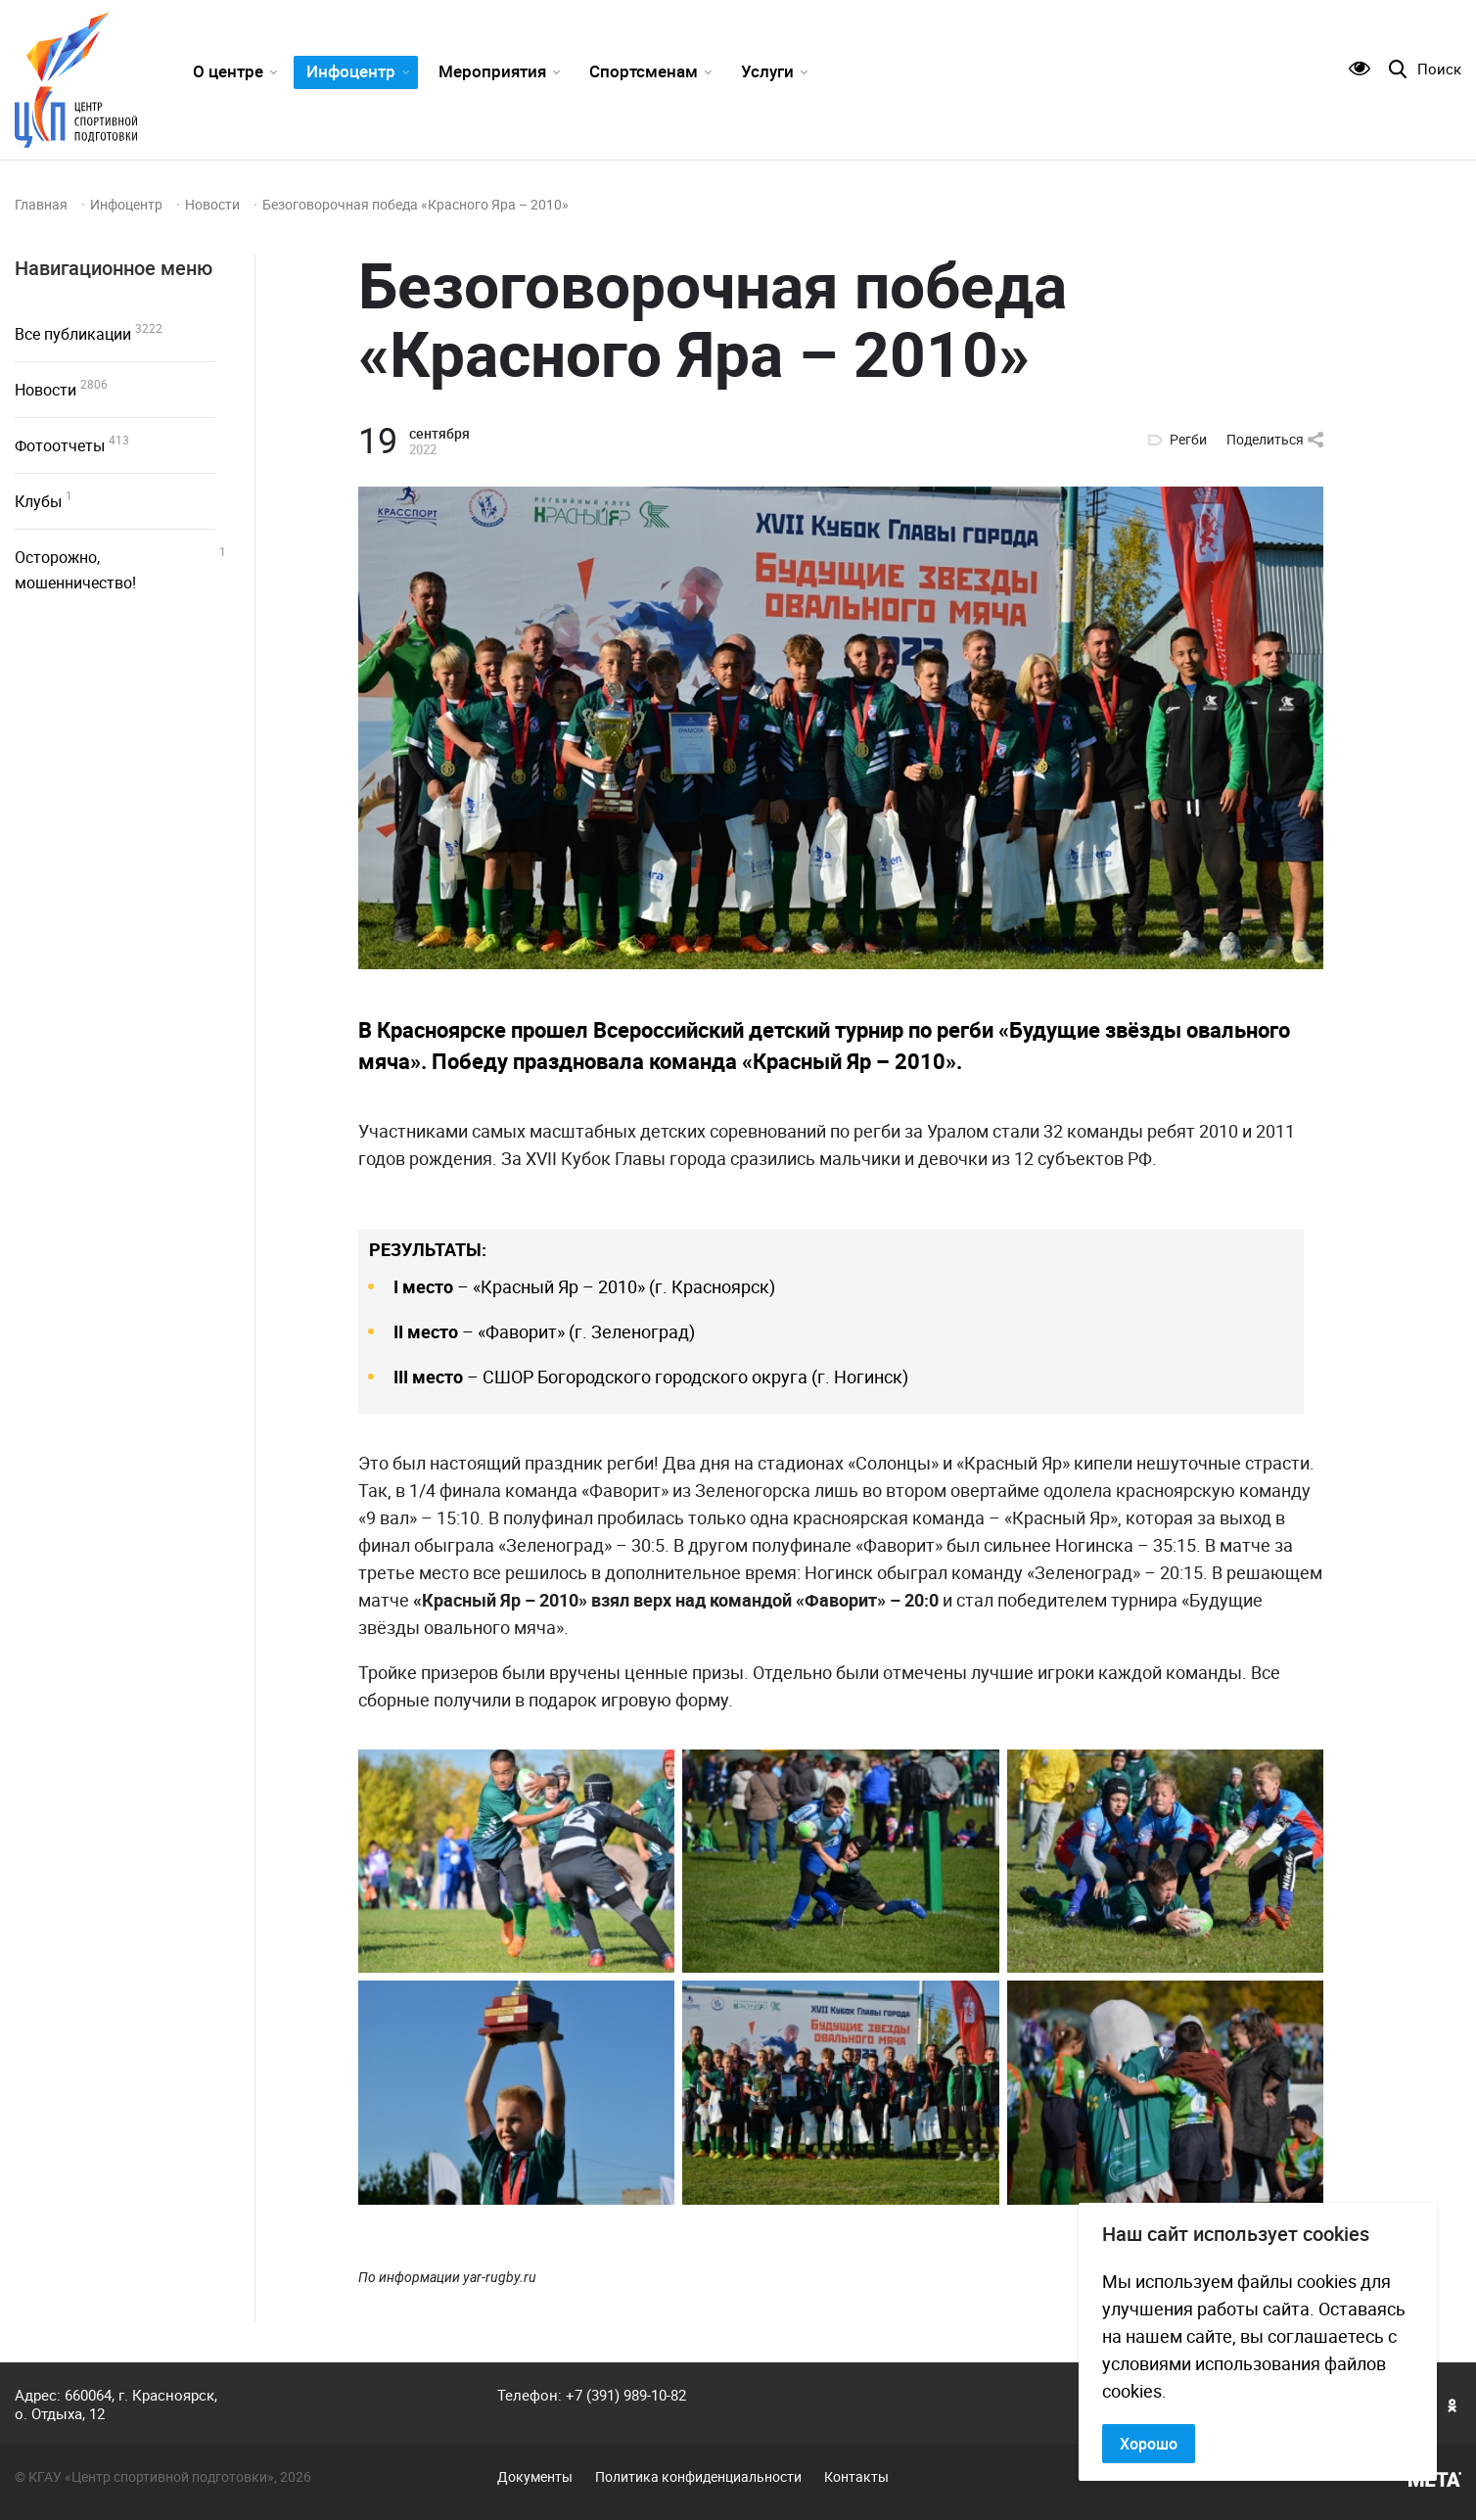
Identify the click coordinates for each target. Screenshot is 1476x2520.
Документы (535, 2477)
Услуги (767, 71)
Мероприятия (492, 71)
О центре (228, 71)
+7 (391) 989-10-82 (626, 2394)
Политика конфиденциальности (698, 2477)
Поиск (1439, 69)
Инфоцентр (350, 71)
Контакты (856, 2477)
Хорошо (1148, 2443)
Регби (1188, 439)
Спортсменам (643, 71)
